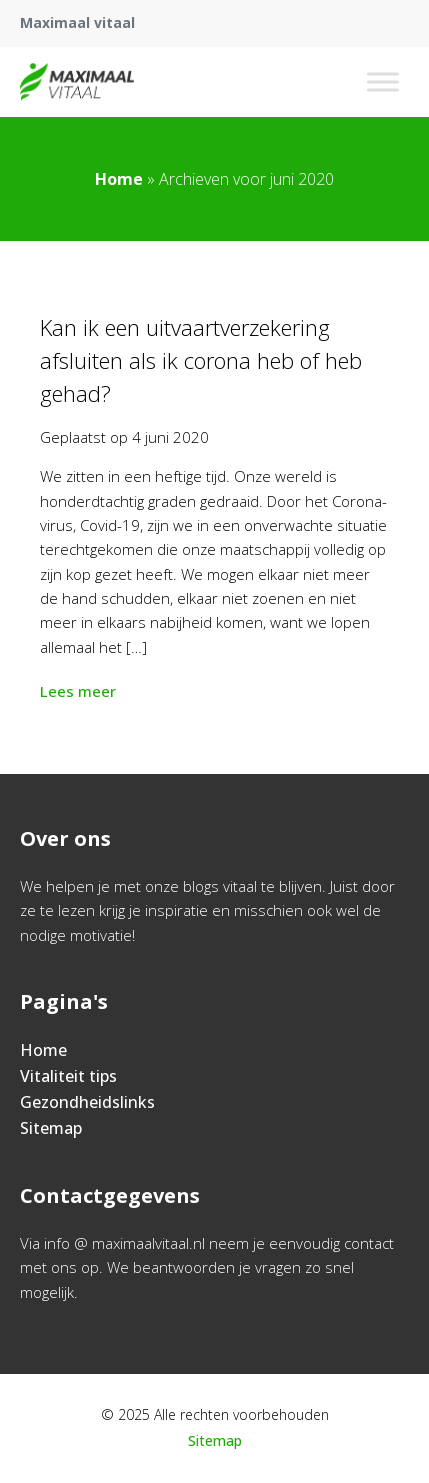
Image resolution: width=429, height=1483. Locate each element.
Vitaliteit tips (68, 1076)
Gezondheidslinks (87, 1102)
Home (119, 179)
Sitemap (51, 1128)
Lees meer (80, 691)
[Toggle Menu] (383, 81)
